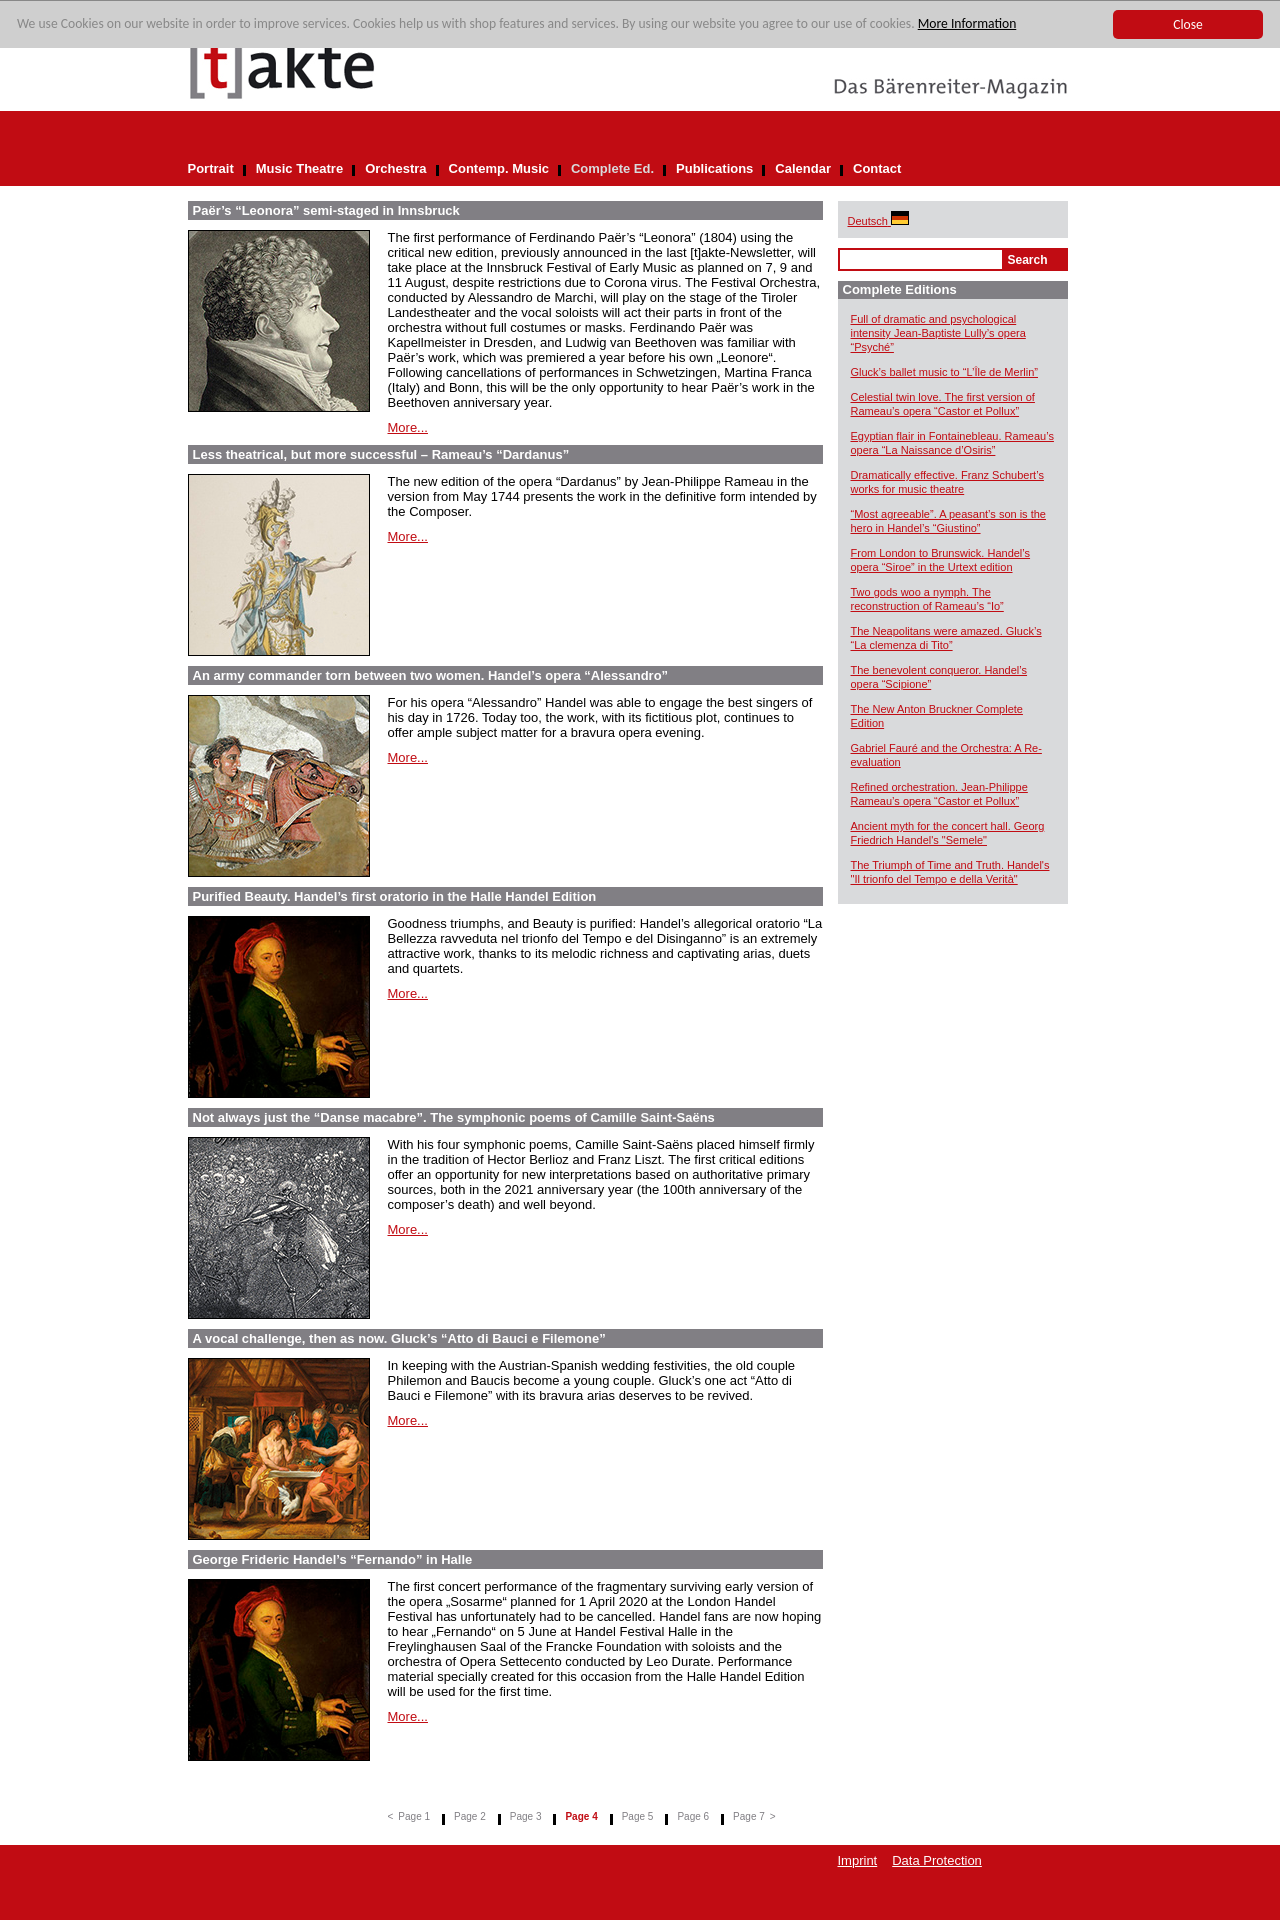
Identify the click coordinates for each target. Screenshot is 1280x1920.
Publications (714, 168)
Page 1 (414, 1816)
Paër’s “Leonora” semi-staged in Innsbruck (326, 210)
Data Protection (937, 1860)
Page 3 (526, 1816)
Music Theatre (299, 168)
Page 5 (638, 1816)
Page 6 (693, 1816)
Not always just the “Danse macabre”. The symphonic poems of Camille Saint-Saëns (454, 1117)
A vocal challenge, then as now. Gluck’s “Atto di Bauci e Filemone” (399, 1338)
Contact (877, 168)
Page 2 (470, 1816)
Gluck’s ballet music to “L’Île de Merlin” (944, 372)
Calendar (803, 168)
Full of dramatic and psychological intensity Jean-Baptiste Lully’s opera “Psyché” (938, 333)
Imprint (858, 1860)
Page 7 (749, 1816)
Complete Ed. (612, 168)
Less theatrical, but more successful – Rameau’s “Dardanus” (381, 454)
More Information (967, 24)
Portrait (211, 168)
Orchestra (395, 168)
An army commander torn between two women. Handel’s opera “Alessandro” (431, 675)
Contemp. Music (499, 168)
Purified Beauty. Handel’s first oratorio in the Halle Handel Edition (395, 896)
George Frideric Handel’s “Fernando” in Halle (333, 1559)
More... (408, 427)
